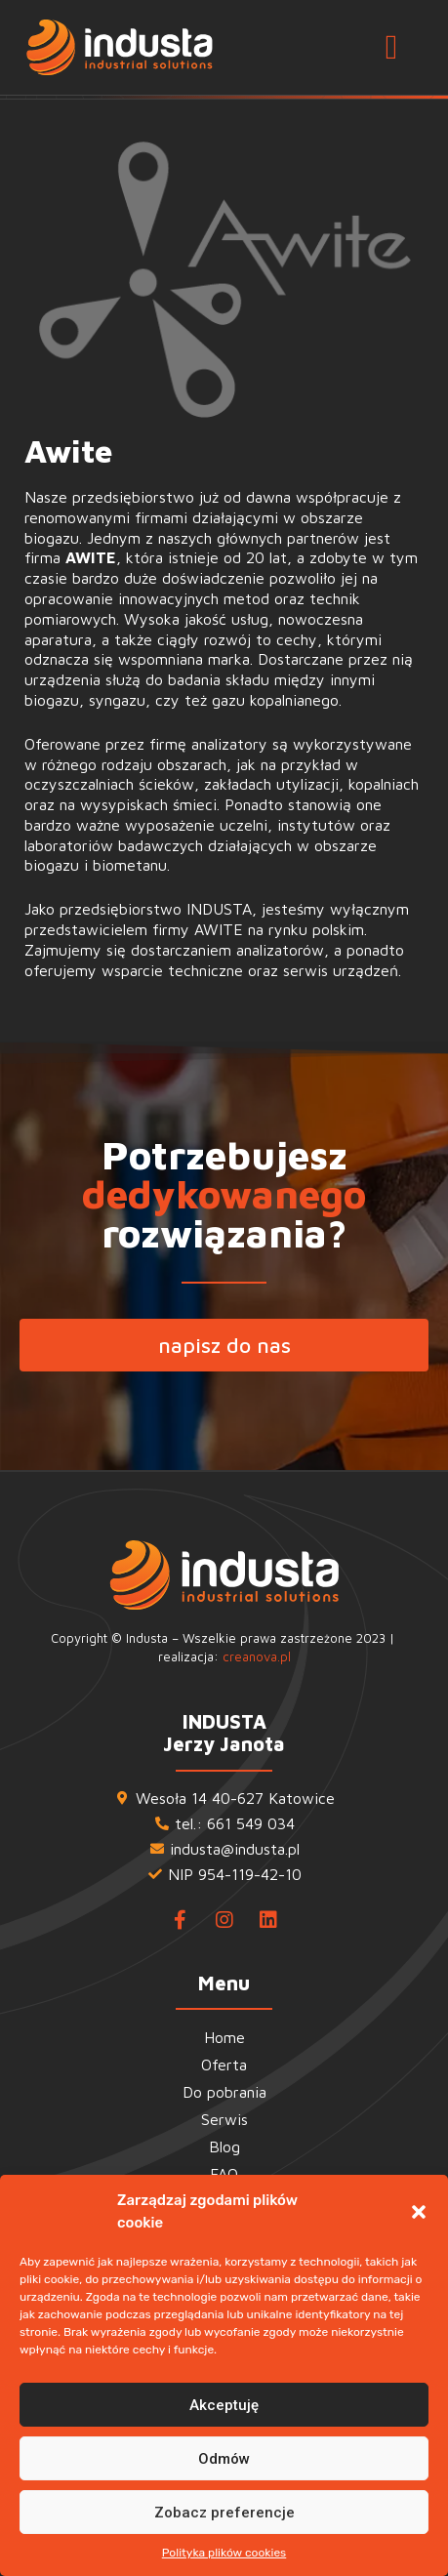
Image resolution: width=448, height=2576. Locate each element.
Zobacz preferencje (224, 2512)
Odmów (224, 2459)
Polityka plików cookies (224, 2552)
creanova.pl (257, 1656)
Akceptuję (224, 2405)
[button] (418, 2212)
